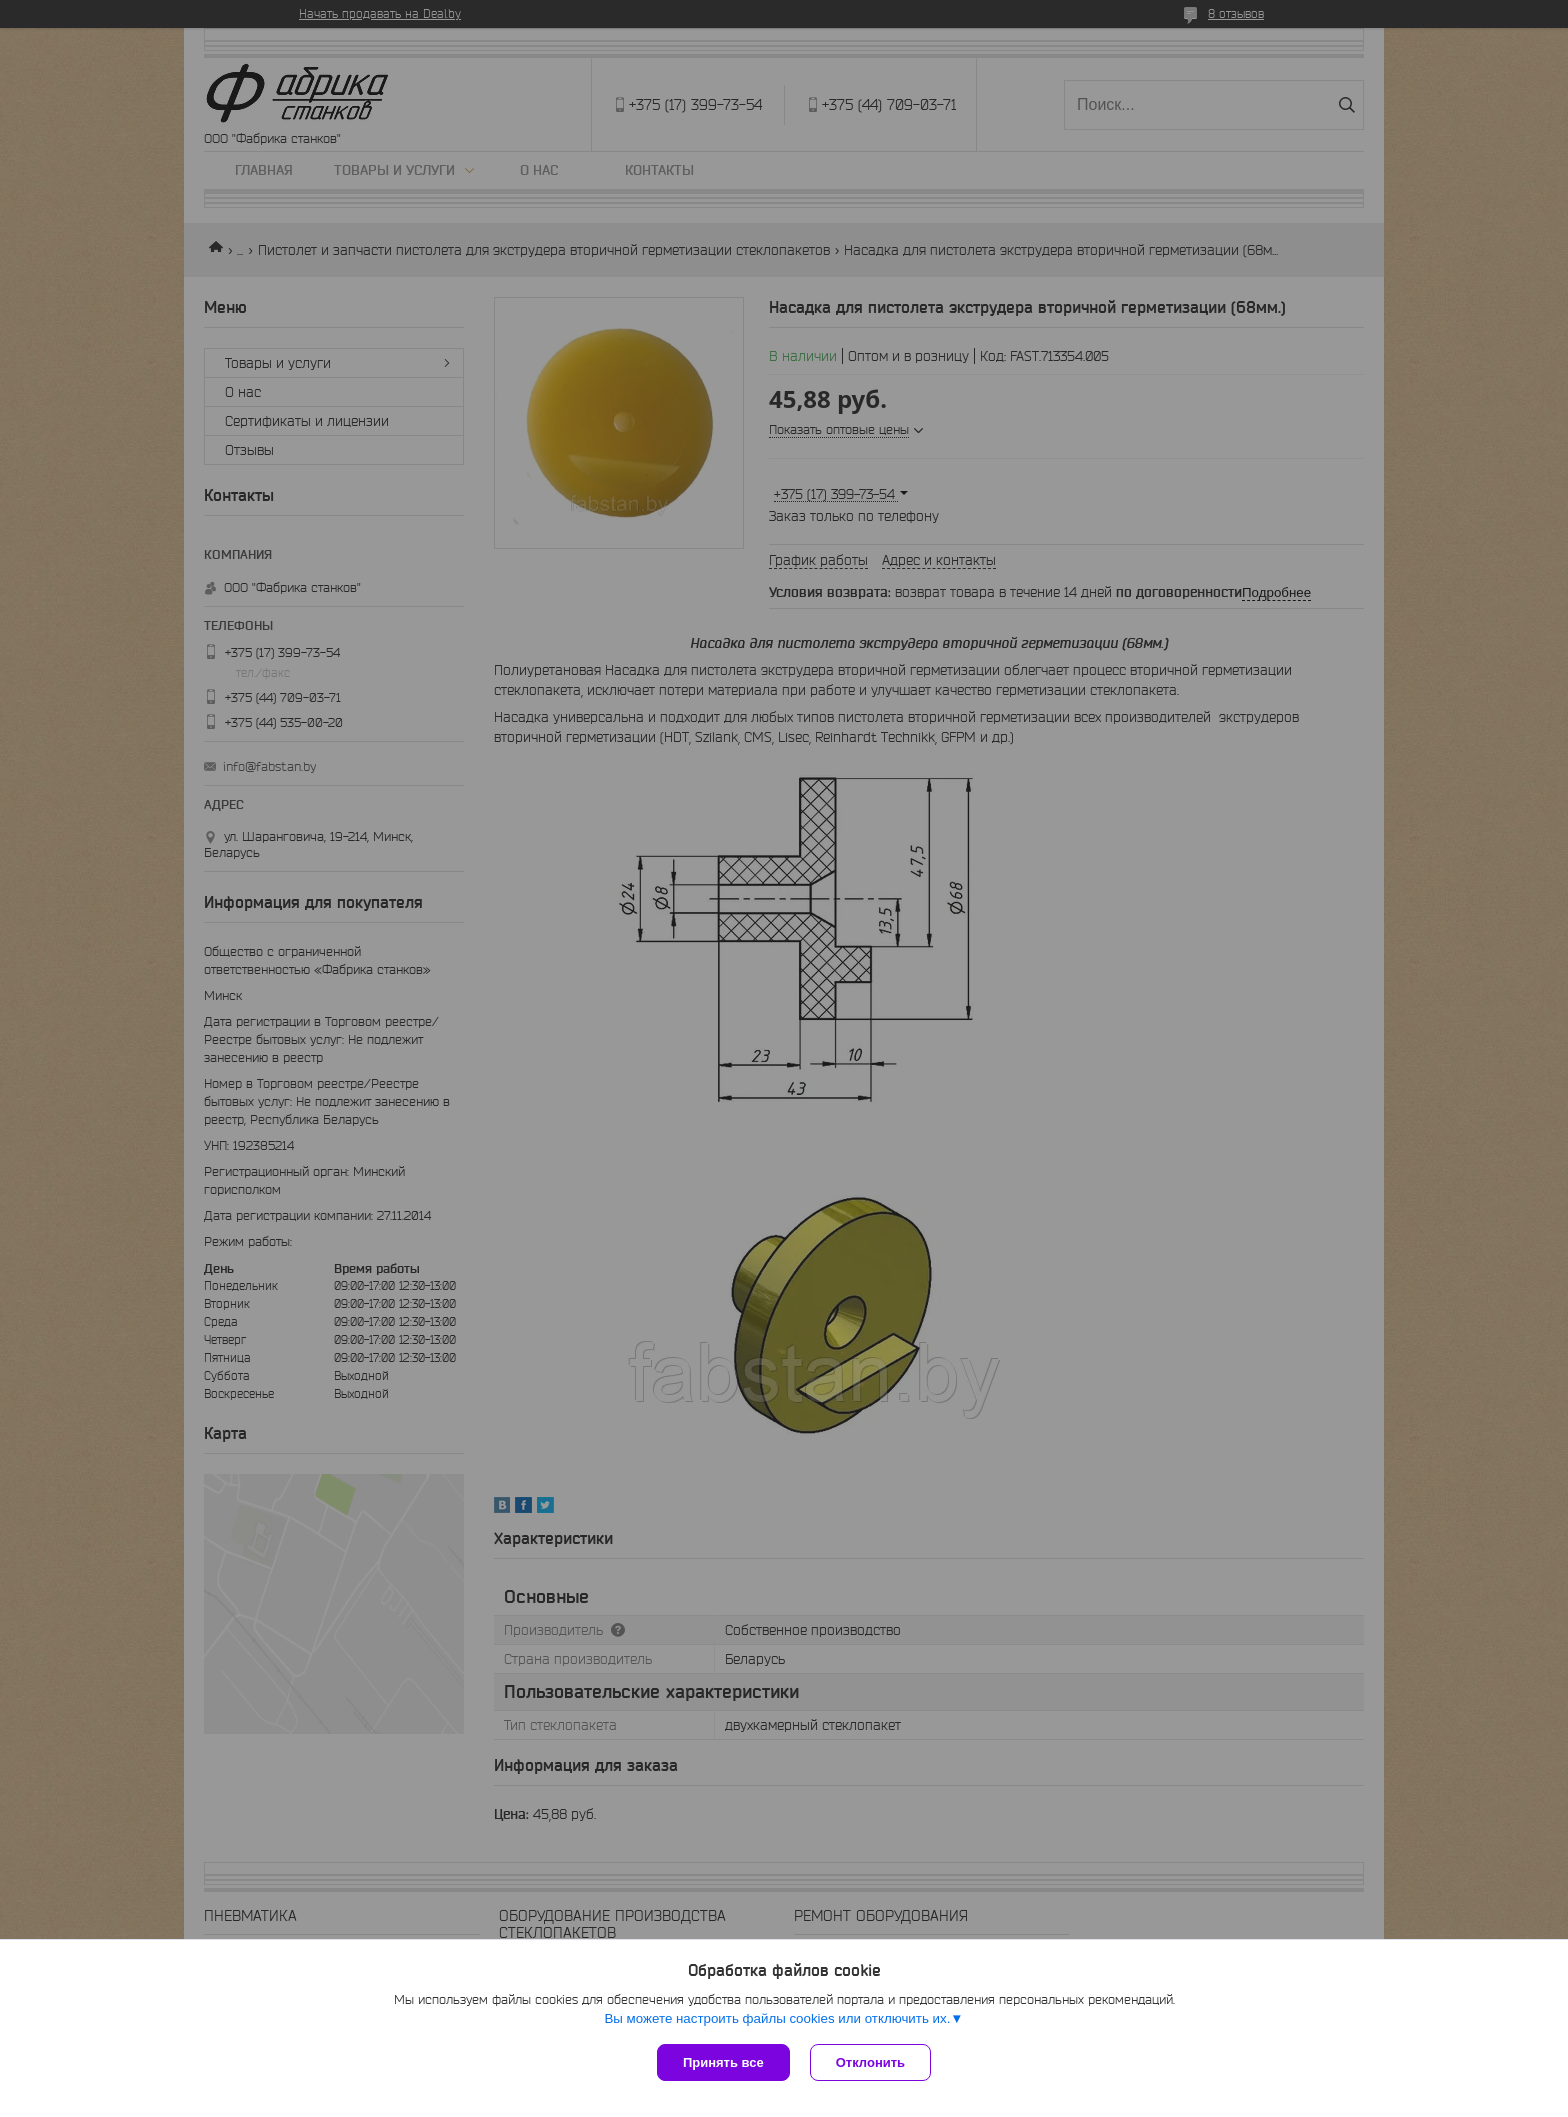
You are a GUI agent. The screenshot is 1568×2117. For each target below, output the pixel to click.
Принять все (723, 2062)
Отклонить (870, 2062)
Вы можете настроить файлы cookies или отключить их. (777, 2018)
